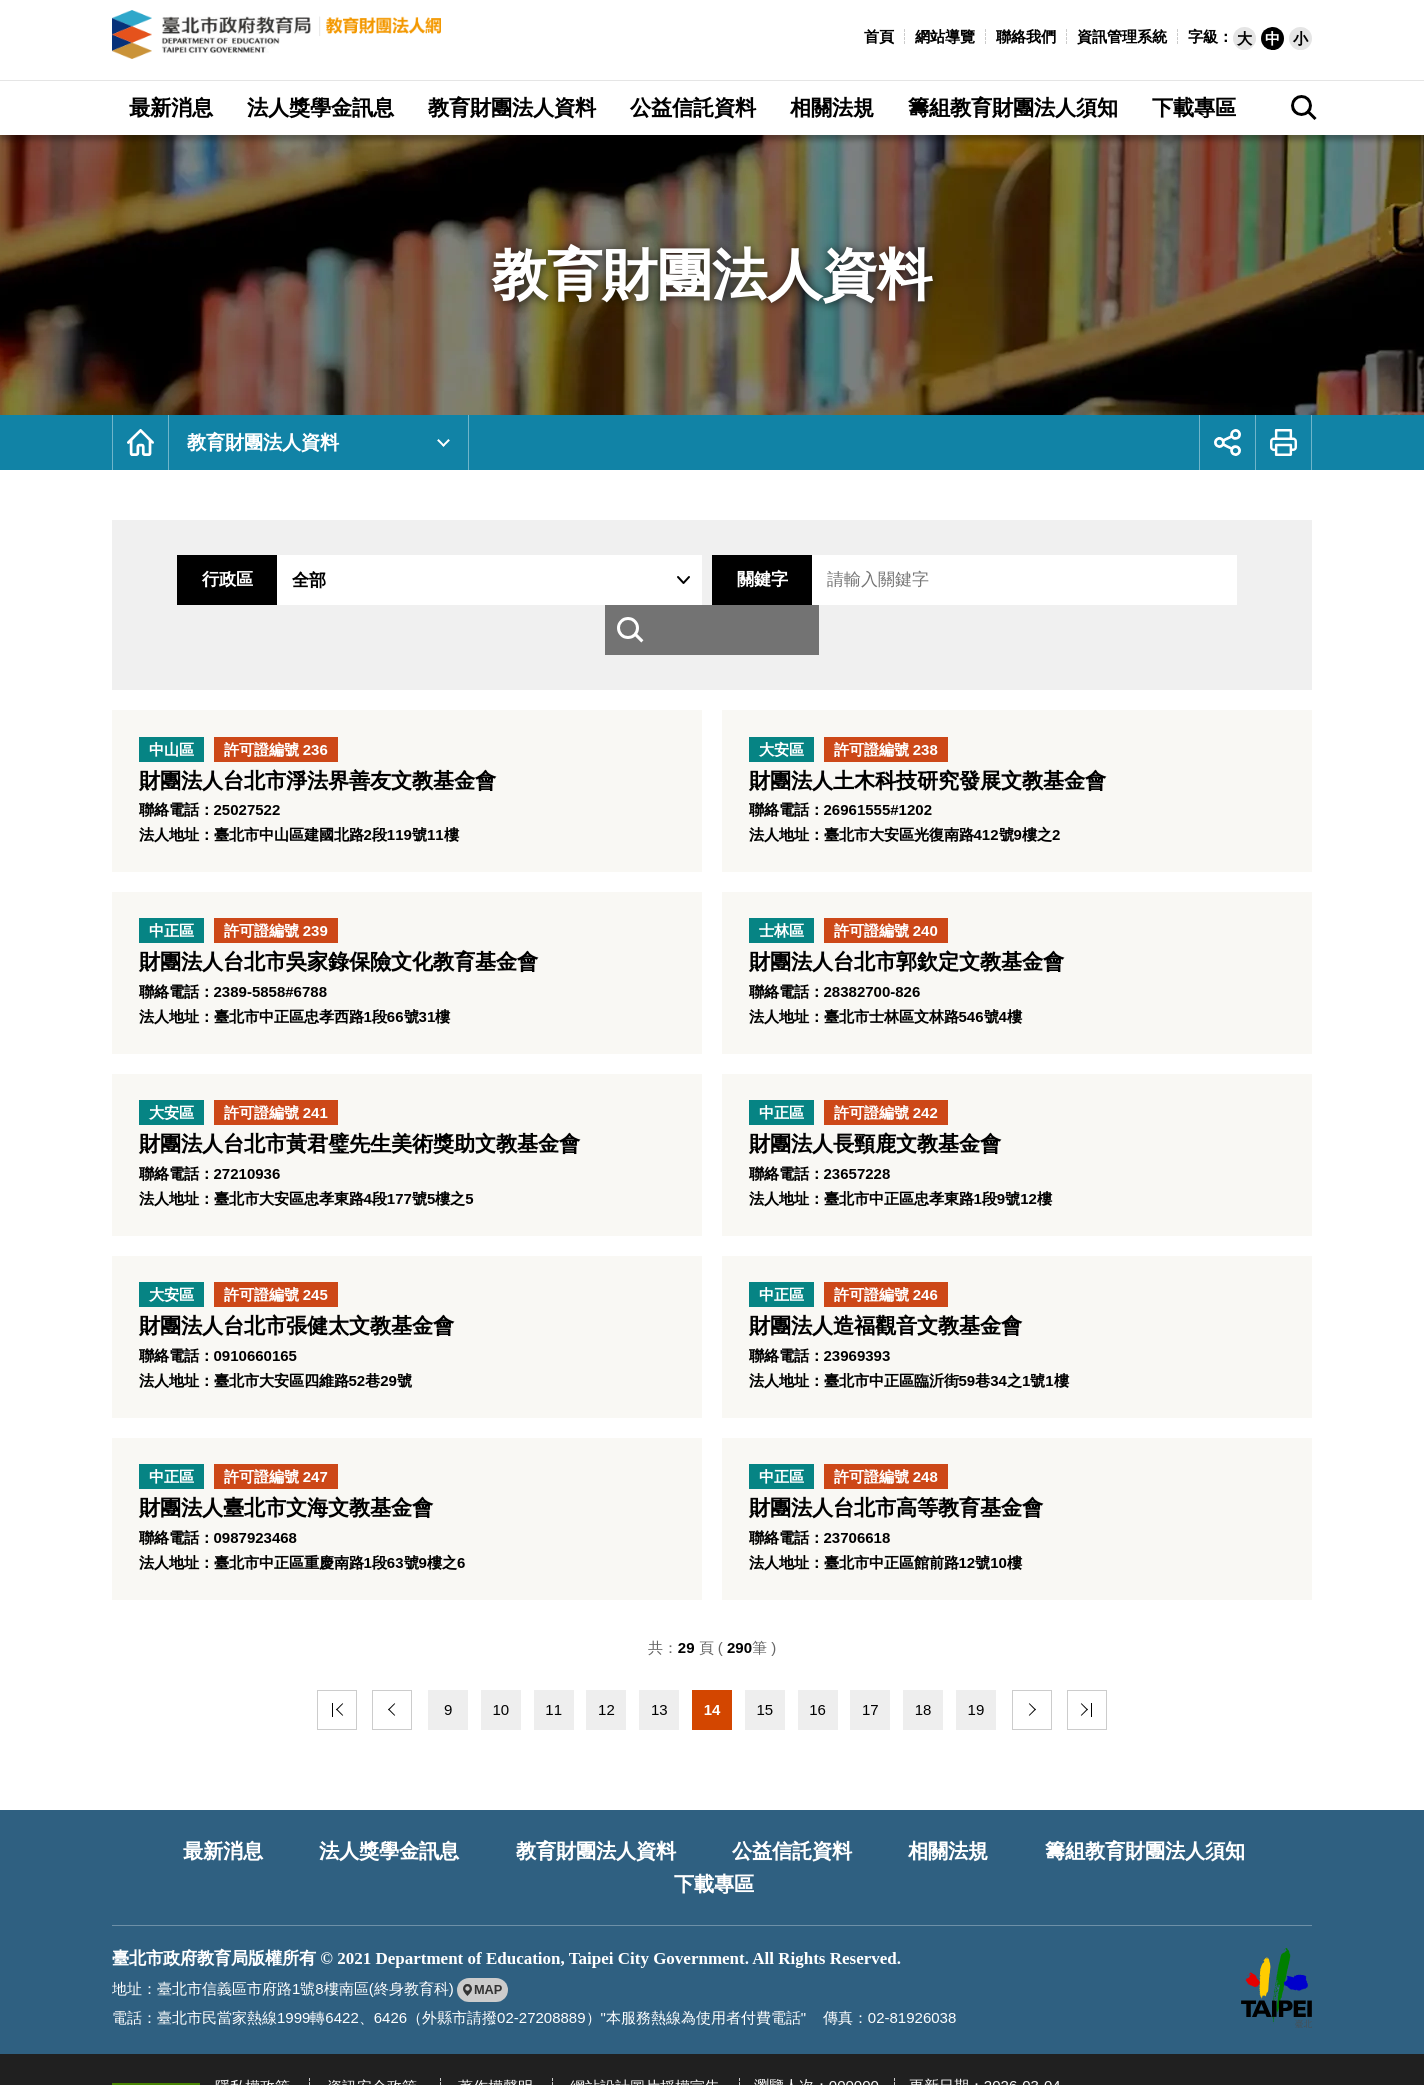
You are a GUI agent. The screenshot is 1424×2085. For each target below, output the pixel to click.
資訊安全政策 (362, 2030)
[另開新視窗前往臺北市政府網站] (1276, 1933)
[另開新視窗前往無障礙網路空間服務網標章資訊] (156, 2041)
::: (853, 34)
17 (870, 1693)
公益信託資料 (723, 1832)
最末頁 (1081, 1694)
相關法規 (874, 1832)
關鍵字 (737, 579)
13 (659, 1693)
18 (923, 1693)
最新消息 (165, 1832)
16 (817, 1693)
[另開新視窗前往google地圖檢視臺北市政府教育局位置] (484, 1935)
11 (553, 1693)
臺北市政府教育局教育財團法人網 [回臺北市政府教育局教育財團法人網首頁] (313, 40)
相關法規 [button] (832, 108)
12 (606, 1693)
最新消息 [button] (171, 108)
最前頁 (343, 1694)
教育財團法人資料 (265, 442)
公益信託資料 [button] (693, 108)
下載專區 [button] (1194, 108)
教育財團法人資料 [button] (512, 108)
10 (501, 1693)
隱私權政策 (249, 2030)
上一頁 (395, 1694)
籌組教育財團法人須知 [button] (1013, 108)
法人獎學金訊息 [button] (320, 108)
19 (976, 1693)
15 (764, 1693)
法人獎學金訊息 (326, 1832)
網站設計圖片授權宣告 (621, 2030)
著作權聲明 (478, 2030)
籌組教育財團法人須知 (1067, 1832)
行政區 (202, 579)
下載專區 (1260, 1832)
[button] (1244, 38)
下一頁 (1029, 1694)
